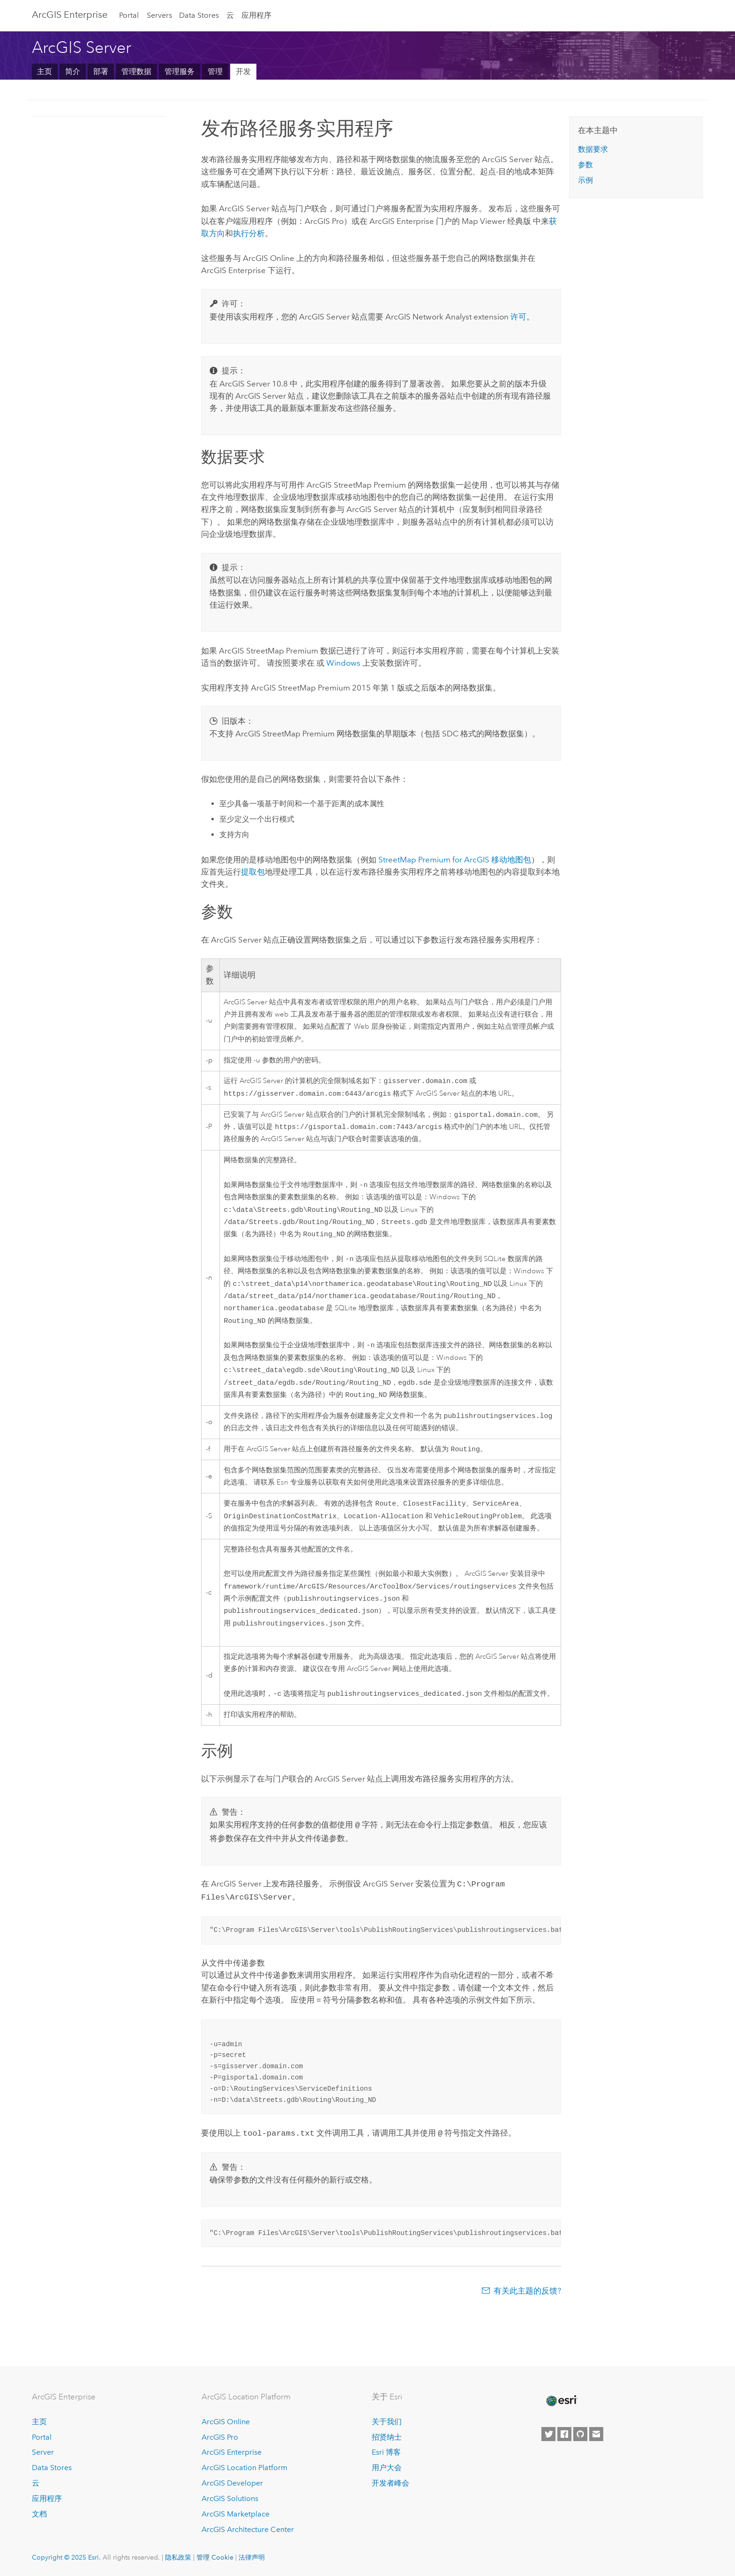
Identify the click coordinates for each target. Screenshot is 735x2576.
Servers (159, 15)
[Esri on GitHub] (580, 2434)
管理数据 (136, 71)
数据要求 (593, 149)
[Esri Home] (561, 2401)
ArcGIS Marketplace (236, 2513)
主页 (44, 71)
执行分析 (249, 233)
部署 (100, 71)
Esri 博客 (386, 2452)
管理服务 (180, 71)
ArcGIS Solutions (230, 2498)
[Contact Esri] (596, 2434)
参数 (585, 164)
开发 (243, 71)
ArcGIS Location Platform (244, 2467)
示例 (585, 180)
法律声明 (252, 2557)
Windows (343, 663)
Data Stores (199, 15)
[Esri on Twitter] (548, 2434)
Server (43, 2452)
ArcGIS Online (226, 2421)
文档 (39, 2513)
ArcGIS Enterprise (69, 14)
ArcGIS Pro (220, 2437)
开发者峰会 (390, 2483)
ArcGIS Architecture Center (248, 2529)
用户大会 (387, 2467)
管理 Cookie (214, 2557)
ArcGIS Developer (232, 2483)
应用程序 (256, 15)
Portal (129, 15)
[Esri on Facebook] (564, 2434)
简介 (72, 71)
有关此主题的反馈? (527, 2310)
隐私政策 (178, 2557)
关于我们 (387, 2421)
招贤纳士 (387, 2437)
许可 (518, 316)
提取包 (253, 871)
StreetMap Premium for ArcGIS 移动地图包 (454, 859)
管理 (215, 71)
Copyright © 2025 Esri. (66, 2557)
